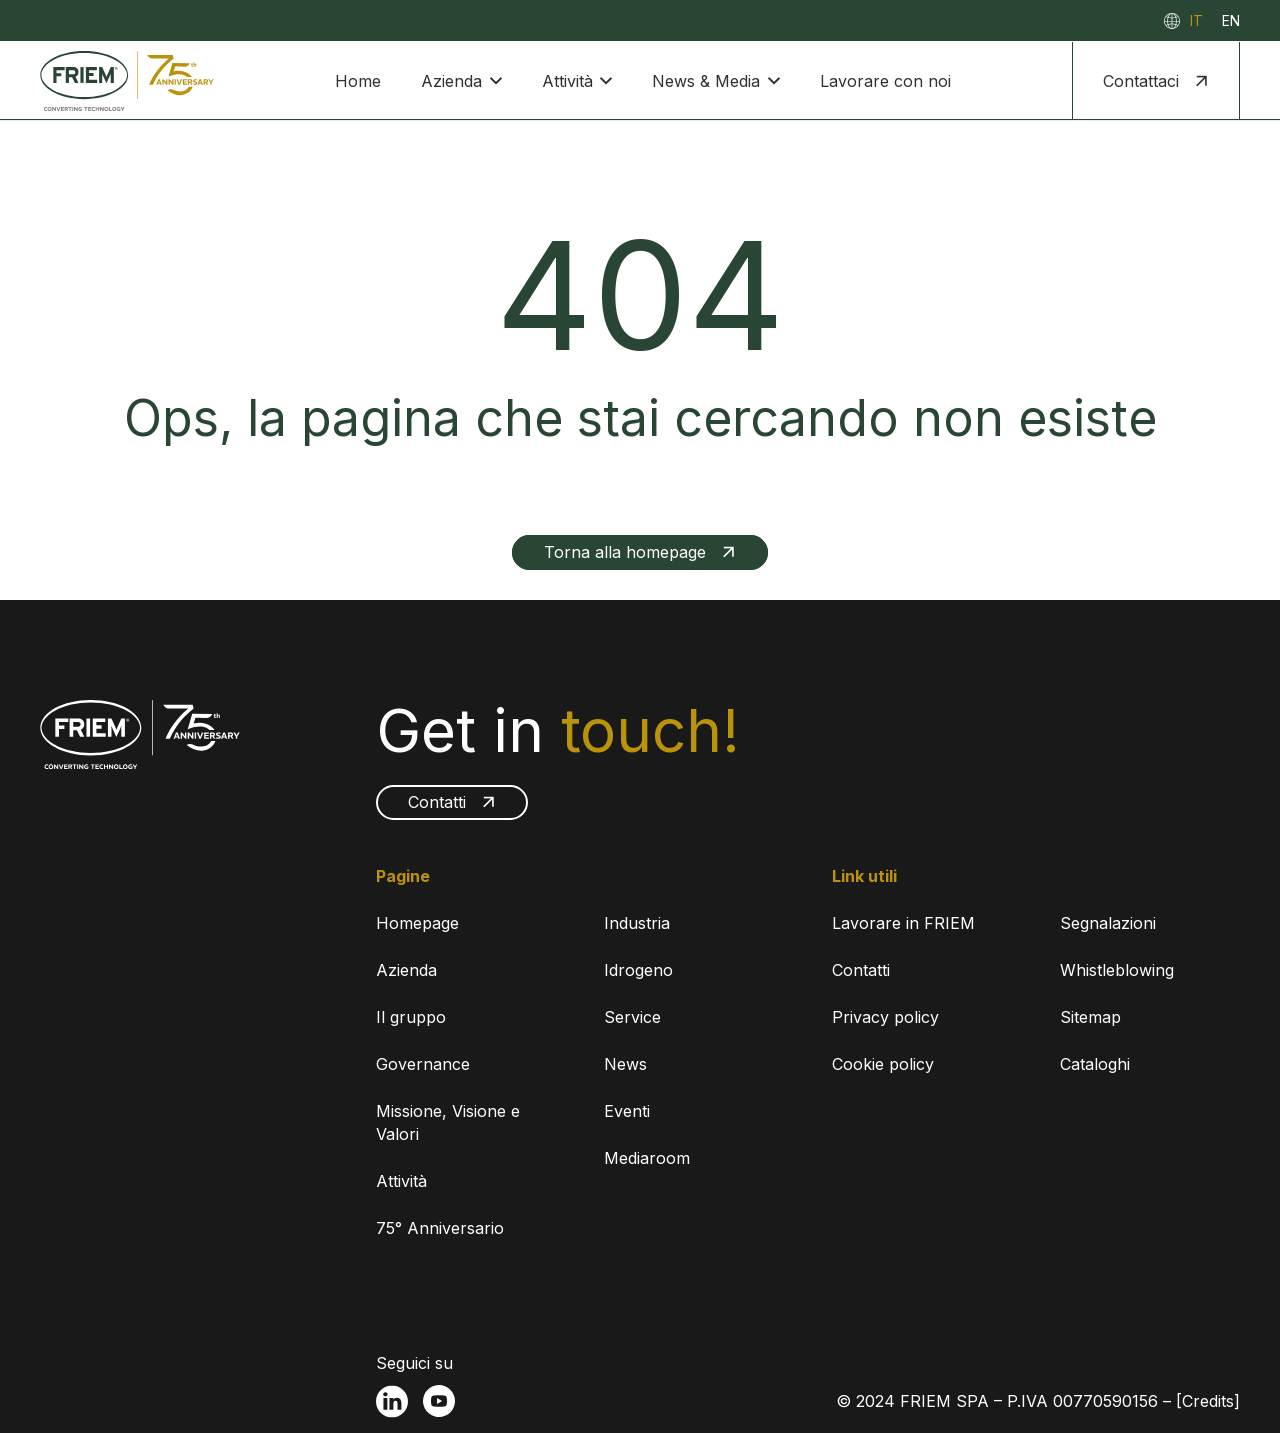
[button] (492, 81)
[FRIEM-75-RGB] (127, 81)
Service (632, 1017)
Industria (637, 923)
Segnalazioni (1108, 923)
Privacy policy (885, 1017)
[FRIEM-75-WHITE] (140, 734)
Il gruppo (411, 1017)
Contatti (861, 970)
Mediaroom (647, 1158)
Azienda (406, 970)
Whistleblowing (1117, 970)
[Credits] (1208, 1401)
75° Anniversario (440, 1228)
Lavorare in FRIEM (903, 923)
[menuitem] (1196, 20)
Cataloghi (1095, 1064)
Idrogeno (638, 970)
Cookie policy (883, 1064)
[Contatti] (452, 802)
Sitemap (1090, 1017)
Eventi (627, 1111)
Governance (423, 1064)
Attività (401, 1181)
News (625, 1064)
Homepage (417, 923)
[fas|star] (392, 1401)
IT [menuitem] (1196, 20)
